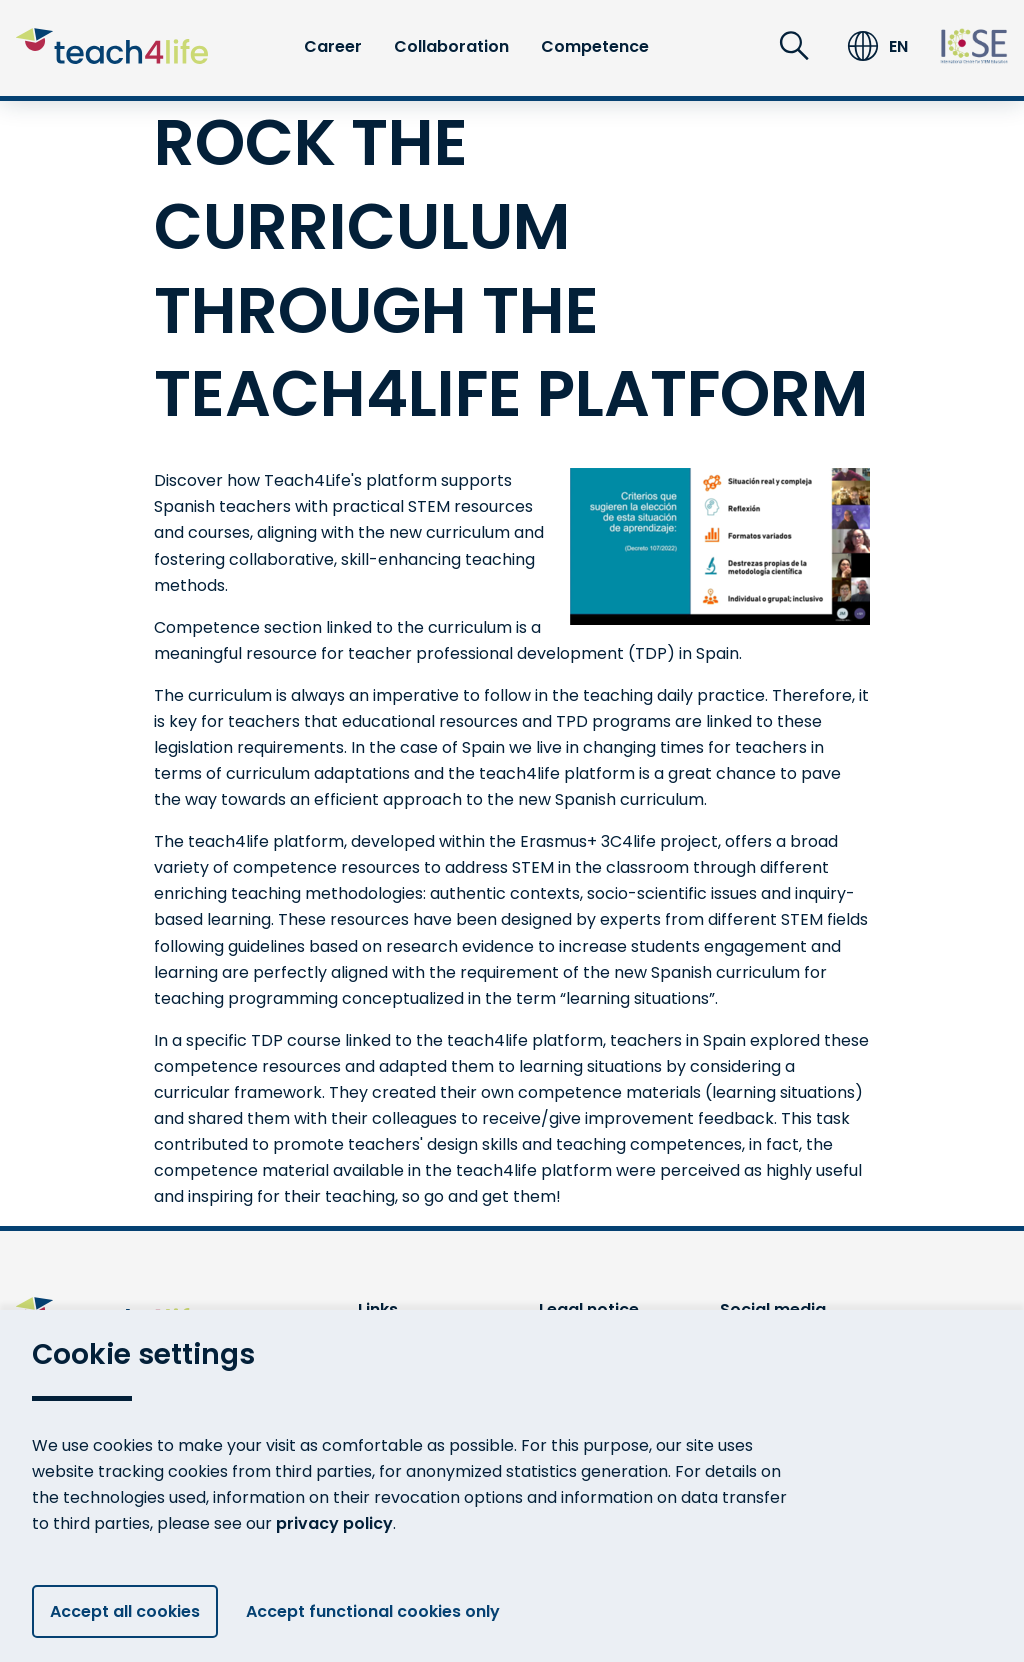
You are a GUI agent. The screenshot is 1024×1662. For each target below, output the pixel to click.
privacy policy (334, 1523)
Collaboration (451, 46)
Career (333, 46)
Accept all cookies (125, 1611)
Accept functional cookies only (381, 1611)
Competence (595, 46)
